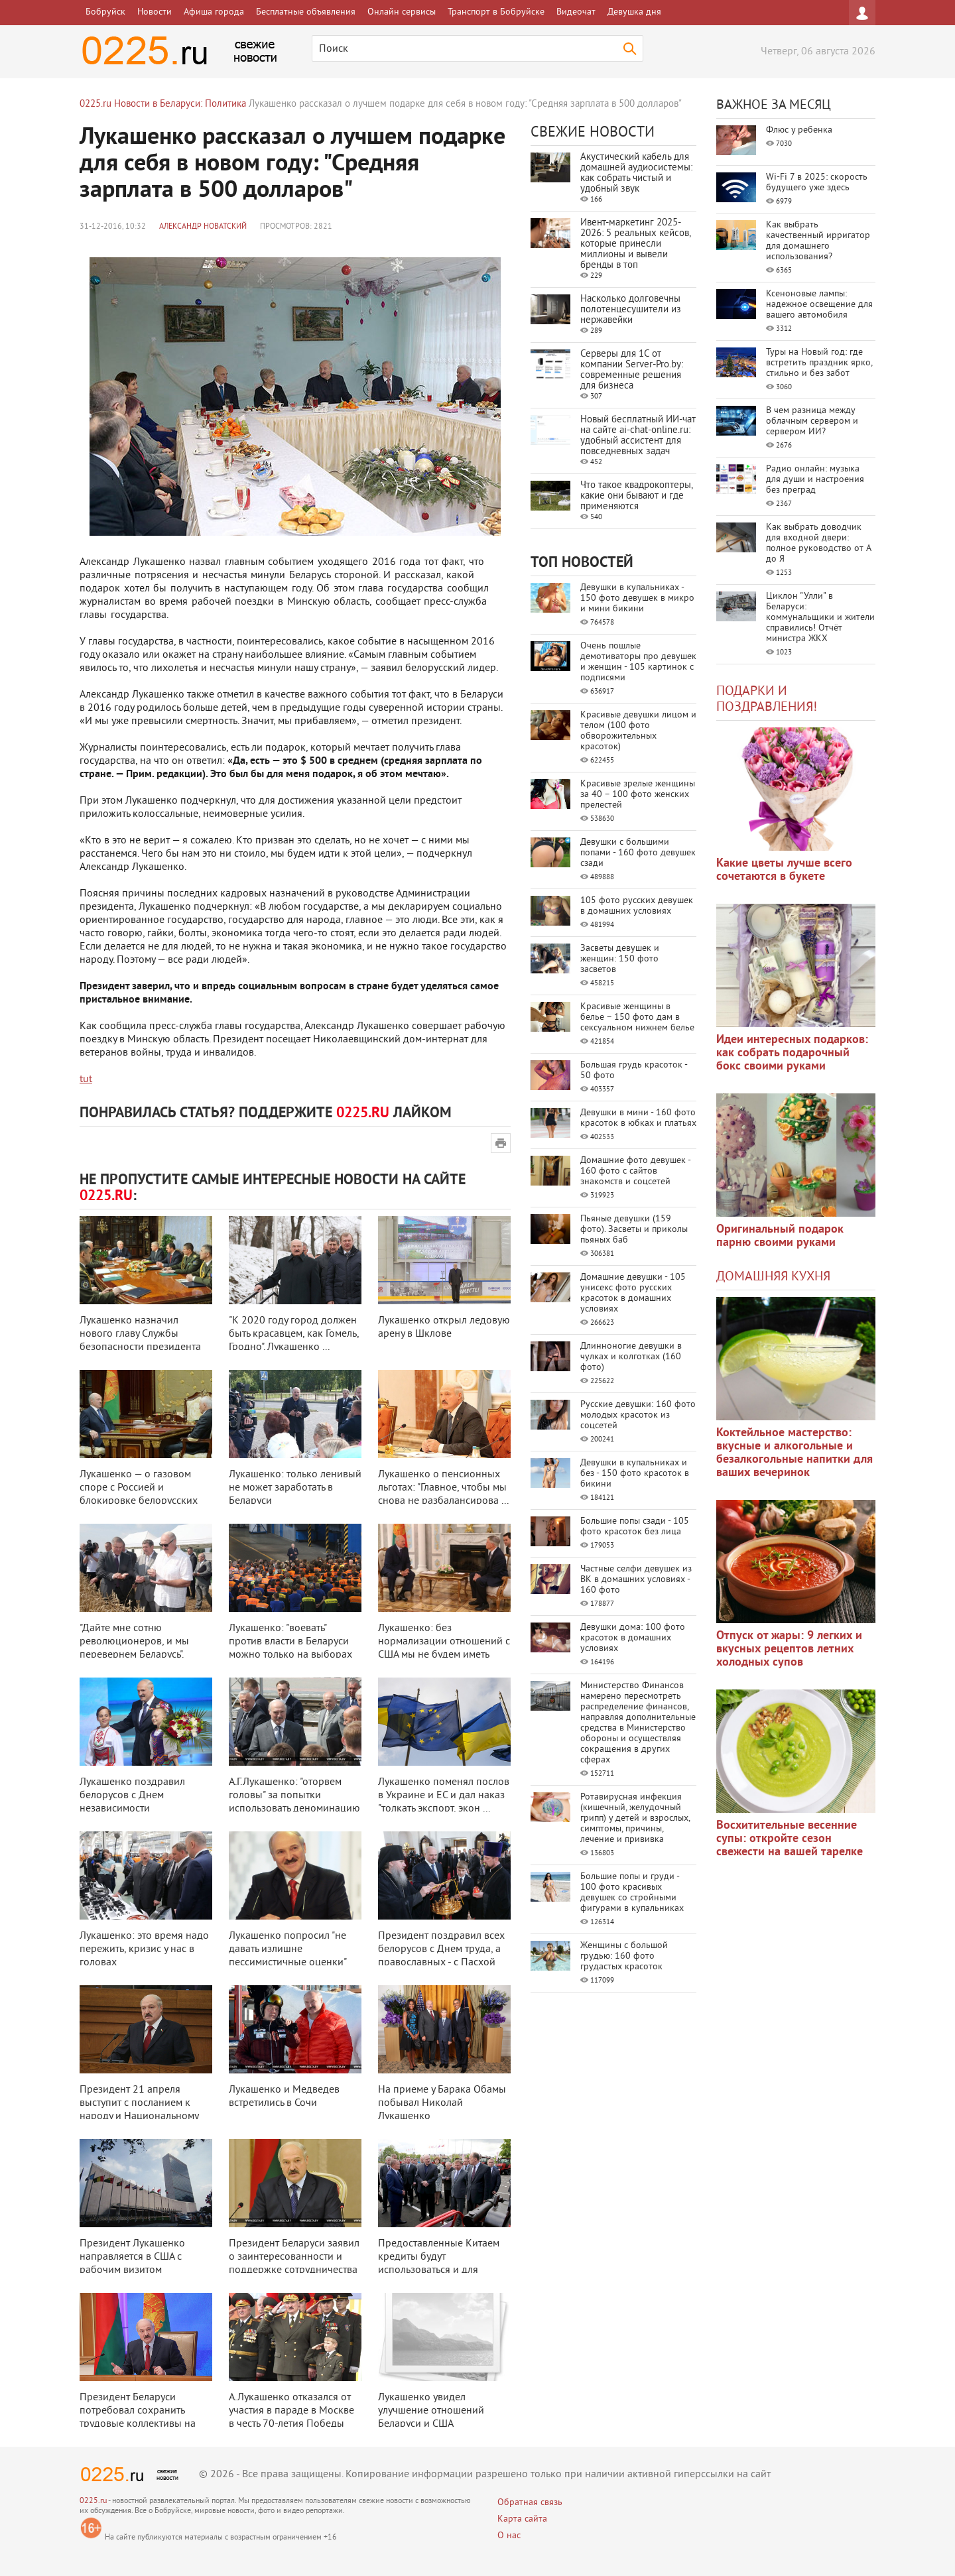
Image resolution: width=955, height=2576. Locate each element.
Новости (154, 12)
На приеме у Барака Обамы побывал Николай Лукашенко (442, 2103)
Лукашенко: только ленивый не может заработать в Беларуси (295, 1488)
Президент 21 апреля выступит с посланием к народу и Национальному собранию (139, 2109)
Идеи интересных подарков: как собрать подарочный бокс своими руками (792, 1053)
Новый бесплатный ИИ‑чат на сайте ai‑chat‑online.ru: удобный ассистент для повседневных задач (638, 436)
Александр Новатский (203, 227)
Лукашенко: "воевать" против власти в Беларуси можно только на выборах (290, 1642)
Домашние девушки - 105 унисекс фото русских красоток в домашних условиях (633, 1293)
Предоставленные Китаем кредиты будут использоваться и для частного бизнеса (438, 2263)
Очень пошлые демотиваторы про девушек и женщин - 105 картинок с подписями (638, 662)
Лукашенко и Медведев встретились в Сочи (284, 2096)
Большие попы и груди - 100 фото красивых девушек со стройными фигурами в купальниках (632, 1892)
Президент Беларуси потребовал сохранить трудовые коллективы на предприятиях (138, 2417)
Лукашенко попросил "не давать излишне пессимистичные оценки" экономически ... (287, 1956)
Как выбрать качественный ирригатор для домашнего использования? (818, 241)
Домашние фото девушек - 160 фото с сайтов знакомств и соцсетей (635, 1171)
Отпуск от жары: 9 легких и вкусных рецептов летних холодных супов (789, 1649)
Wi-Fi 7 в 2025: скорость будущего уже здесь (816, 183)
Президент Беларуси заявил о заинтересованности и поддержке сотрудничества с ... (294, 2263)
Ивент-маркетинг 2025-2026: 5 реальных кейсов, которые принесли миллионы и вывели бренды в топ (635, 244)
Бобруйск (105, 12)
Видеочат (576, 12)
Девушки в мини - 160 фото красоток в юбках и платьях (638, 1118)
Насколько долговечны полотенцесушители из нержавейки (630, 310)
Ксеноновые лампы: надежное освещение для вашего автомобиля (819, 304)
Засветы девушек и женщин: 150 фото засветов (619, 959)
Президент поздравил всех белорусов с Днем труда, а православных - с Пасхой (441, 1949)
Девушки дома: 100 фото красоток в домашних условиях (632, 1638)
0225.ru (93, 2501)
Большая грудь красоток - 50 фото (633, 1070)
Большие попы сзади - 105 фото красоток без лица (634, 1527)
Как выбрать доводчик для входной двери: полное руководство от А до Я (818, 543)
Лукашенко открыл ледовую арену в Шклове (444, 1327)
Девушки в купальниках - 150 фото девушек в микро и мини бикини (637, 598)
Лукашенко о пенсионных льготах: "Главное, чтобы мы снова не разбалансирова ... (443, 1488)
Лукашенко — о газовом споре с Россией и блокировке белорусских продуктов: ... (139, 1494)
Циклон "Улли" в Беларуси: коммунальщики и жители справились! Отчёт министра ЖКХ (820, 617)
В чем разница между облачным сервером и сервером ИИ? (812, 421)
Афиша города (214, 12)
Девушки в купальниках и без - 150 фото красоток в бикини (634, 1473)
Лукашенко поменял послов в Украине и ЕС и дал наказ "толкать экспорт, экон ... (443, 1795)
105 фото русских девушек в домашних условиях (636, 906)
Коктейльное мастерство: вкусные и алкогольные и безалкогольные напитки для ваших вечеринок (794, 1453)
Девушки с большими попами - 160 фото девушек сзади (638, 853)
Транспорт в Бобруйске (496, 12)
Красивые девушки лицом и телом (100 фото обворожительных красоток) (638, 731)
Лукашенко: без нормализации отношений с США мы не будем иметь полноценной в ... (444, 1648)
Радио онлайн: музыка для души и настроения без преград (815, 479)
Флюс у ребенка (799, 130)
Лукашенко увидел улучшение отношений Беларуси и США (431, 2411)
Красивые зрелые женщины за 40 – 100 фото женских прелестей (637, 794)
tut (86, 1079)
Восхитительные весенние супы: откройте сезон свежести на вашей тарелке (789, 1839)
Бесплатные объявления (305, 12)
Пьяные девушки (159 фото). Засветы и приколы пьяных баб (634, 1229)
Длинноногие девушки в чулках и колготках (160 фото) (631, 1357)
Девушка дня (634, 12)
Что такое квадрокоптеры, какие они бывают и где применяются (636, 496)
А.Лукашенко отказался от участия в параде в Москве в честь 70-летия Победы (291, 2411)
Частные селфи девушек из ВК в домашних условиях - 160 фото (636, 1580)
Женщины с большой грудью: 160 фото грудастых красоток (624, 1956)
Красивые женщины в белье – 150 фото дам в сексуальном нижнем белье (637, 1017)
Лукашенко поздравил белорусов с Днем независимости (132, 1795)
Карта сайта (522, 2519)
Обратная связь (529, 2502)
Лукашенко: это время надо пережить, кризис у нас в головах (144, 1949)
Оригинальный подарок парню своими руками (780, 1236)
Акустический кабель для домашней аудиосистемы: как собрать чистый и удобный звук (636, 173)
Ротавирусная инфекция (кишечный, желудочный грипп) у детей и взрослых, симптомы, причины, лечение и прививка (635, 1818)
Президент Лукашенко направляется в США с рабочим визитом (132, 2257)
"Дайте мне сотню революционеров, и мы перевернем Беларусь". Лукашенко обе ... (134, 1648)
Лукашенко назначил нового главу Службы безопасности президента (140, 1334)
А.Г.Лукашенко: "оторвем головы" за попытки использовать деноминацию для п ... (294, 1802)
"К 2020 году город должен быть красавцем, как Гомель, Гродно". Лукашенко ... (294, 1334)
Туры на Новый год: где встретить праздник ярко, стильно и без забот (819, 363)
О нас (509, 2536)
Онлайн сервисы (401, 12)
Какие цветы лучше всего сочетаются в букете (784, 870)
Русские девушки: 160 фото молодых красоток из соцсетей (638, 1415)
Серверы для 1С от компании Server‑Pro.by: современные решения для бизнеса (631, 370)
